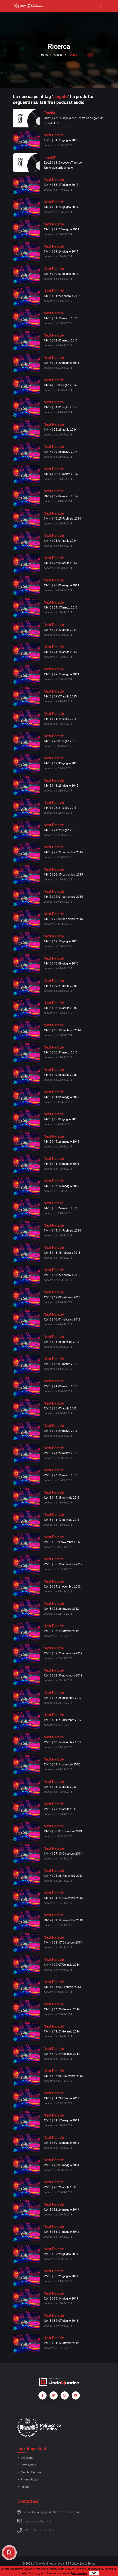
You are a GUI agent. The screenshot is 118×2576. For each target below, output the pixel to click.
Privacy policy (28, 2479)
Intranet (23, 2486)
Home (45, 54)
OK (94, 2573)
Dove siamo (26, 2465)
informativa (79, 2573)
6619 (50, 2530)
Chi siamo (25, 2457)
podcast (58, 54)
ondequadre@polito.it (34, 2520)
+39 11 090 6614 (35, 2530)
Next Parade (54, 135)
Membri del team (30, 2472)
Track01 (50, 113)
